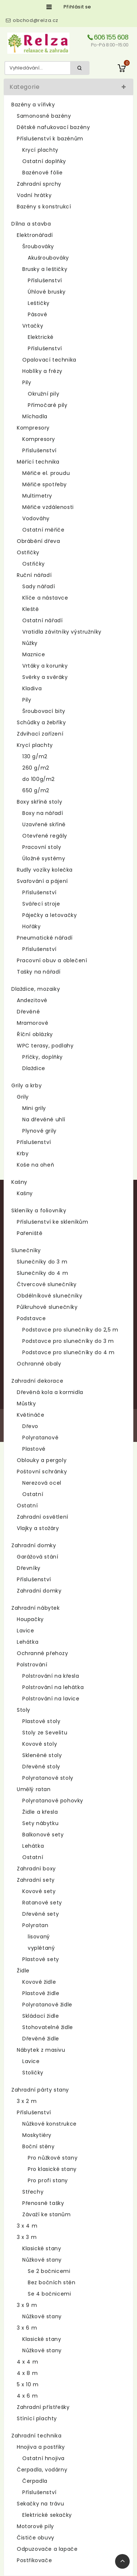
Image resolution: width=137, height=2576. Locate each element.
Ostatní (32, 1494)
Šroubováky (38, 246)
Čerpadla (34, 2481)
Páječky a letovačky (49, 915)
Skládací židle (40, 2016)
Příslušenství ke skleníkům (52, 1221)
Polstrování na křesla (50, 1676)
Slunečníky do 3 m (42, 1261)
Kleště (30, 609)
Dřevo (30, 1426)
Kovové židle (39, 1982)
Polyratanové (40, 1437)
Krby (22, 1153)
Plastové (34, 1449)
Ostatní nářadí (42, 620)
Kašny (19, 1182)
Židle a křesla (40, 1812)
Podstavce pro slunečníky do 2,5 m (70, 1329)
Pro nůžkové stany (52, 2157)
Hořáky (31, 926)
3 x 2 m (27, 2101)
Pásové (37, 314)
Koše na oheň (35, 1164)
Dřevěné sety (40, 1914)
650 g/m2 (35, 790)
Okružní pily (43, 393)
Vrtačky (32, 325)
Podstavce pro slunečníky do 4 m (68, 1352)
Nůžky (30, 643)
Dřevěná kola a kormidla (50, 1392)
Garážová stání (37, 1556)
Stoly (23, 1710)
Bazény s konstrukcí (44, 206)
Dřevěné (28, 1011)
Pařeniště (29, 1233)
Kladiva (32, 688)
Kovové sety (39, 1891)
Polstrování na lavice (51, 1698)
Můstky (26, 1403)
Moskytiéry (37, 2135)
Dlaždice (33, 1068)
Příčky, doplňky (42, 1057)
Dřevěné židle (40, 2038)
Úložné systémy (43, 858)
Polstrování (32, 1664)
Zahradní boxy (36, 1868)
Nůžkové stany (42, 2259)
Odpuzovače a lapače (47, 2549)
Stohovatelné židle (47, 2027)
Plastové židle (40, 1993)
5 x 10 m (28, 2384)
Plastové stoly (41, 1721)
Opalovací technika (49, 359)
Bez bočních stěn (52, 2282)
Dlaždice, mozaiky (35, 989)
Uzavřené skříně (44, 824)
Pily (26, 382)
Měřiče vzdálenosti (48, 507)
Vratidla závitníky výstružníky (62, 631)
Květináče (30, 1415)
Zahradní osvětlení (42, 1517)
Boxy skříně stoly (39, 801)
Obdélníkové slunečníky (49, 1295)
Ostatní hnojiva (43, 2458)
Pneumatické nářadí (45, 937)
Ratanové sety (42, 1902)
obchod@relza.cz (35, 20)
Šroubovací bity (43, 711)
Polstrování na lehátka (53, 1687)
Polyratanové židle (47, 2004)
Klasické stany (41, 2248)
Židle (23, 1970)
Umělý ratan (34, 1789)
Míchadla (34, 416)
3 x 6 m (27, 2327)
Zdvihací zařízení (40, 733)
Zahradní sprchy (39, 184)
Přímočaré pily (47, 405)
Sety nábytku (40, 1823)
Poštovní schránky (42, 1471)
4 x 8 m (27, 2373)
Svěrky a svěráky (45, 677)
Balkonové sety (43, 1834)
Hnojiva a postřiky (41, 2447)
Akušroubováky (48, 257)
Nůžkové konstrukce (49, 2123)
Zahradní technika (36, 2435)
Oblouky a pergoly (41, 1460)
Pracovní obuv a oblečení (52, 960)
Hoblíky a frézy (42, 371)
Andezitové (32, 1000)
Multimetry (37, 495)
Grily (23, 1096)
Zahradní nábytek (35, 1608)
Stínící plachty (37, 2418)
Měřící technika (38, 461)
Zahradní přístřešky (43, 2407)
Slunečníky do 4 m (42, 1273)
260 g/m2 (35, 767)
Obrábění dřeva (38, 541)
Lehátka (27, 1642)
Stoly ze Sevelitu (44, 1732)
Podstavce (31, 1318)
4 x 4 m (27, 2361)
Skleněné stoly (42, 1755)
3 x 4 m (27, 2225)
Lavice (25, 1630)
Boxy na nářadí (42, 813)
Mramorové (32, 1023)
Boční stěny (38, 2146)
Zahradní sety (36, 1880)
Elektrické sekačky (47, 2515)
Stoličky (32, 2072)
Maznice (33, 654)
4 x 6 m (27, 2395)
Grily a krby (26, 1085)
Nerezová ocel (41, 1483)
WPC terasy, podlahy (45, 1045)
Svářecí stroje (41, 903)
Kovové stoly (39, 1744)
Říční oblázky (35, 1034)
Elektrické (41, 337)
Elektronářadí (35, 235)
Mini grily (34, 1108)
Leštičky (39, 303)
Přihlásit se (77, 6)
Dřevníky (29, 1568)
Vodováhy (36, 518)
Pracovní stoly (41, 847)
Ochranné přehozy (42, 1653)
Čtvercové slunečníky (47, 1284)
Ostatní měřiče (43, 529)
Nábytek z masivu (41, 2050)
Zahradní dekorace (37, 1381)
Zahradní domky (33, 1545)
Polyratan (35, 1925)
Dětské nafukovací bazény (53, 127)
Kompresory (33, 427)
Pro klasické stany (52, 2169)
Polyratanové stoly (47, 1778)
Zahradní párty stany (40, 2089)
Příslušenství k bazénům (50, 138)
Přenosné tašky (43, 2203)
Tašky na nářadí (39, 971)
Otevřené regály (44, 835)
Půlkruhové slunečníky (47, 1307)
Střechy (32, 2191)
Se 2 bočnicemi (49, 2271)
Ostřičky (28, 552)
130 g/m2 (34, 756)
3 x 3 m (27, 2237)
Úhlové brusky (47, 291)
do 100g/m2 (38, 779)
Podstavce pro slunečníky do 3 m (68, 1341)
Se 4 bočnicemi (49, 2293)
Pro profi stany (48, 2180)
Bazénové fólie (42, 172)
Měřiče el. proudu (46, 473)
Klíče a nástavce (45, 597)
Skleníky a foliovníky (38, 1210)
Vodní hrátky (34, 195)
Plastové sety (40, 1959)
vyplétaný (41, 1948)
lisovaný (39, 1936)
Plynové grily (39, 1130)
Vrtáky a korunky (45, 665)
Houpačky (30, 1619)
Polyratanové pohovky (52, 1800)
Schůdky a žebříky (41, 722)
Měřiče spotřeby (44, 484)
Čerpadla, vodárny (42, 2469)
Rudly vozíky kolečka (45, 869)
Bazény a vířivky (33, 104)
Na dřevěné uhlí (43, 1119)
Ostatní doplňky (44, 161)
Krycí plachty (40, 150)
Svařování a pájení (42, 881)
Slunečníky (26, 1250)
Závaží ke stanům (46, 2214)
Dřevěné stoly (41, 1766)
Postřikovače (34, 2560)
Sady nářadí (38, 586)
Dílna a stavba (31, 223)
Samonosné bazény (44, 116)
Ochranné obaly (39, 1363)
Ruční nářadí (34, 575)
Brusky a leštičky (44, 269)
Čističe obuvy (35, 2537)
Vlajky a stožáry (38, 1528)
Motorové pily (35, 2526)
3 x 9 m (27, 2305)
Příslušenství (45, 280)
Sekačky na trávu (40, 2503)
